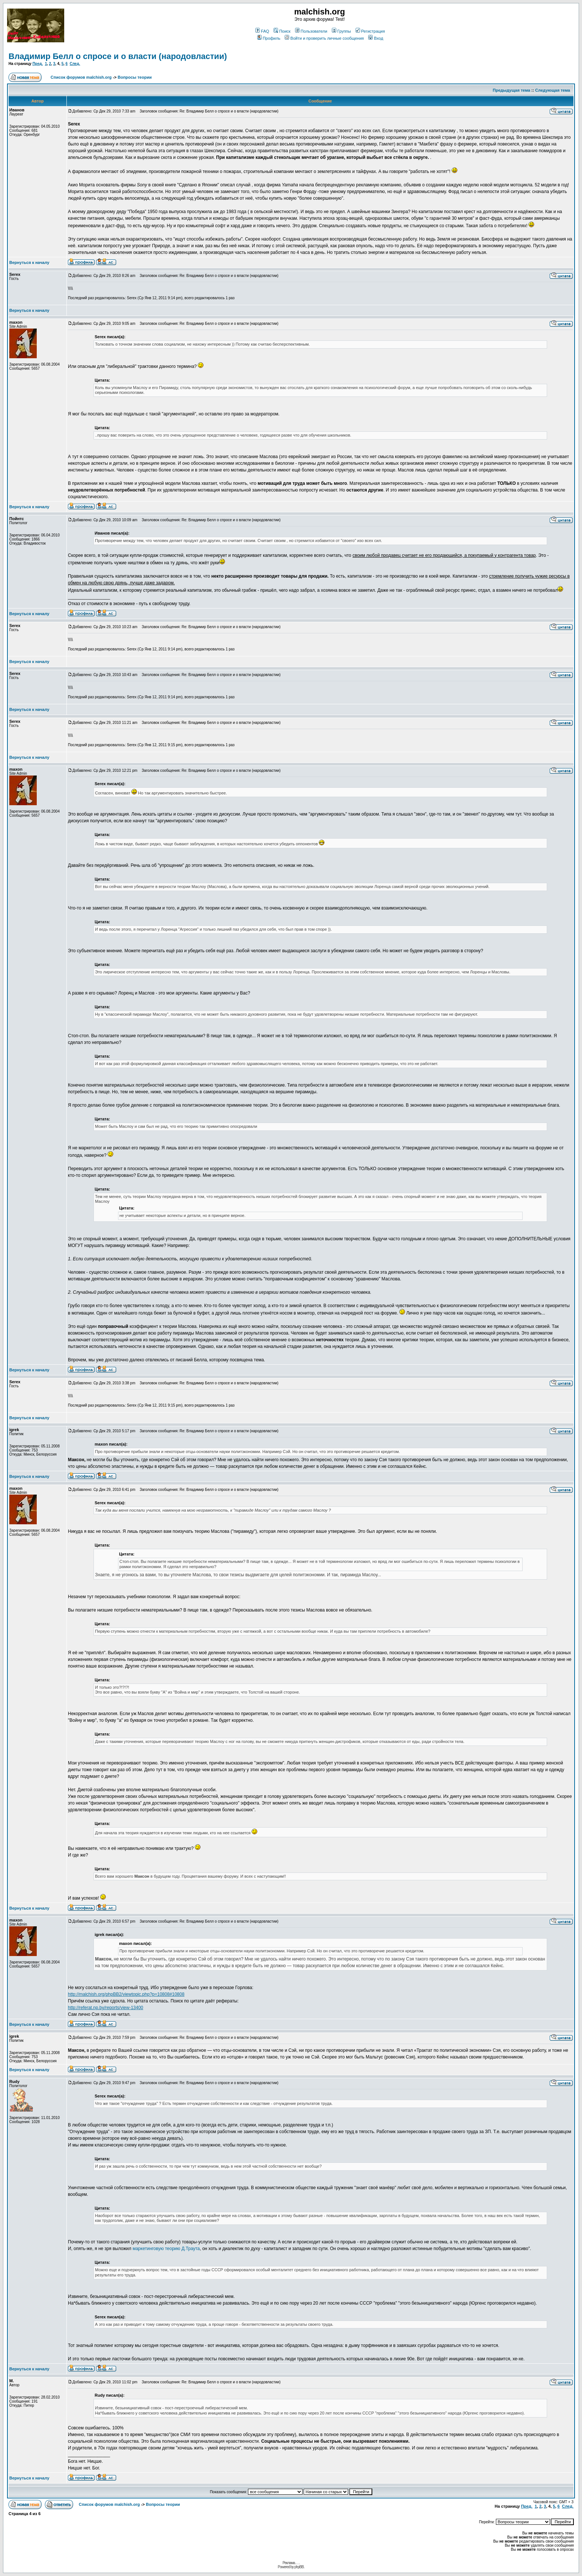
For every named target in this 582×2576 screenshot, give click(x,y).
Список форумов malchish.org (80, 77)
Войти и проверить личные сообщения (324, 38)
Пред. (37, 64)
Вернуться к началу (29, 262)
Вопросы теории (135, 77)
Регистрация (370, 31)
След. (75, 64)
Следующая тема (552, 90)
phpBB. (299, 2567)
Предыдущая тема (511, 90)
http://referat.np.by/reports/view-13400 (105, 2007)
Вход (375, 38)
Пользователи (311, 31)
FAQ (262, 31)
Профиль (269, 38)
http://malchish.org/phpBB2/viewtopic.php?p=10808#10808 (126, 1994)
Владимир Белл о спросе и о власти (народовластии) (118, 56)
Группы (341, 31)
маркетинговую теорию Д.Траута (166, 2248)
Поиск (282, 31)
